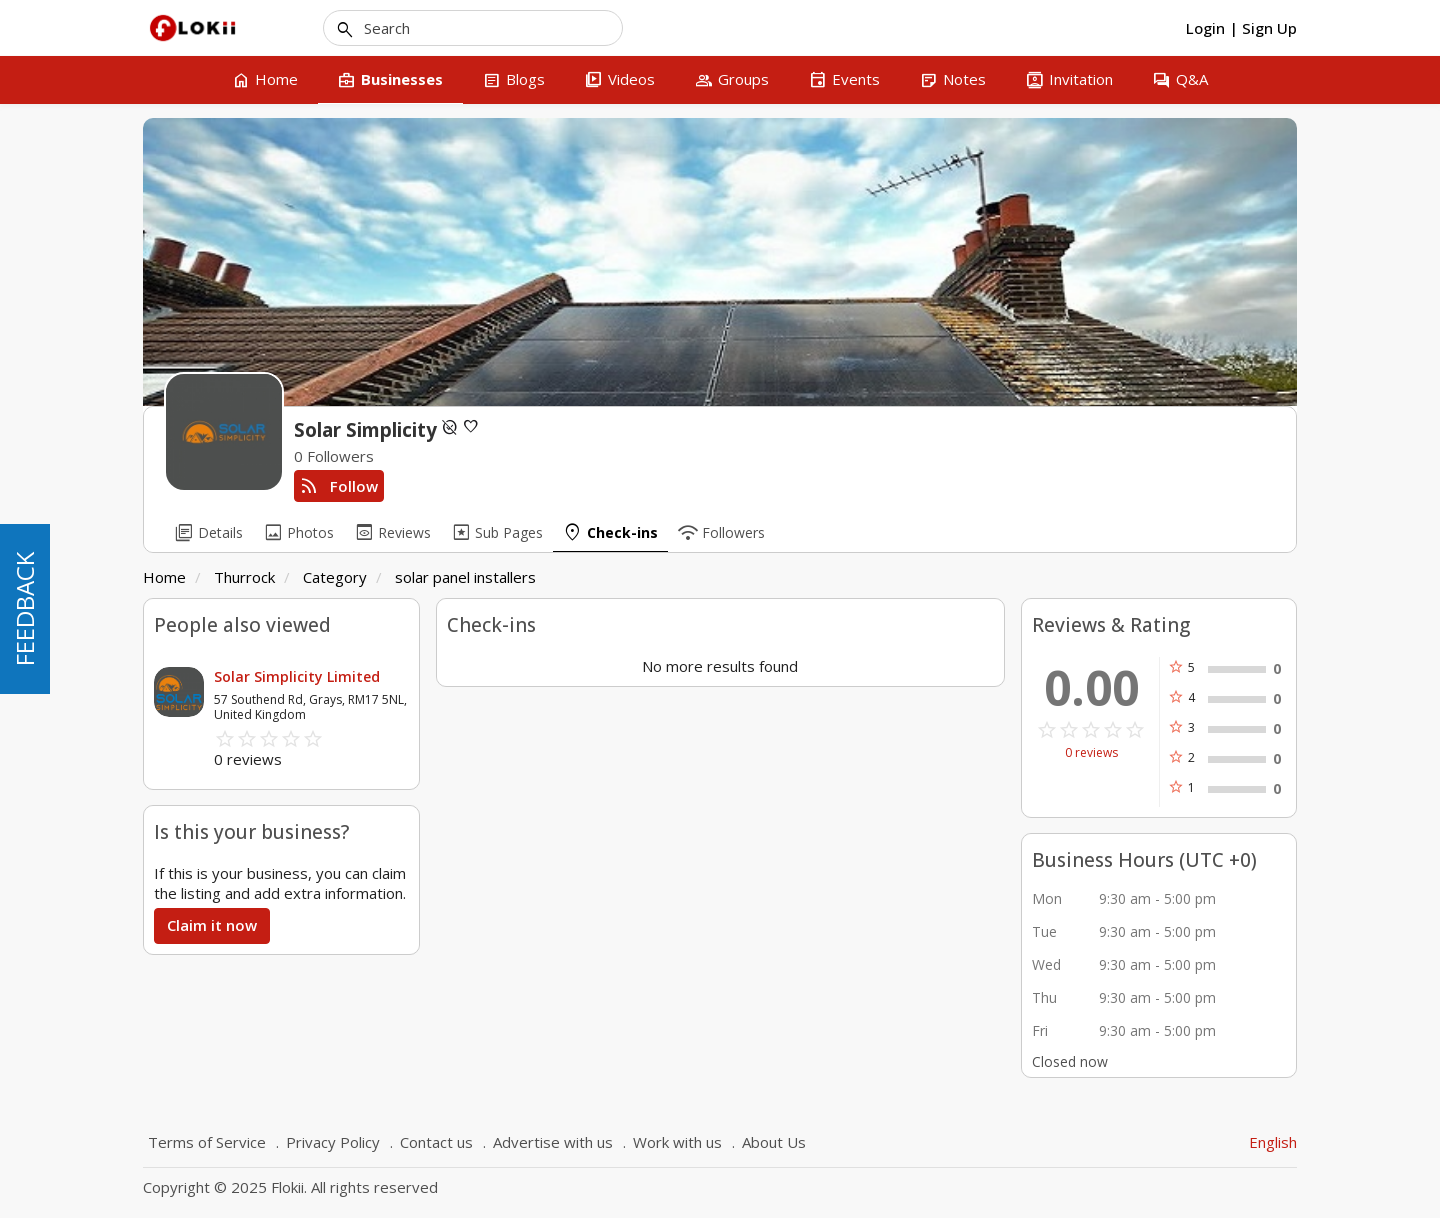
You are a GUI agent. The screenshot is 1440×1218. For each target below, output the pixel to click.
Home (164, 577)
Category (335, 577)
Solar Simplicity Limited (297, 676)
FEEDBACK (24, 609)
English (1273, 1142)
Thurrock (244, 577)
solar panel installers (465, 577)
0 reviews (1091, 753)
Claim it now (212, 925)
